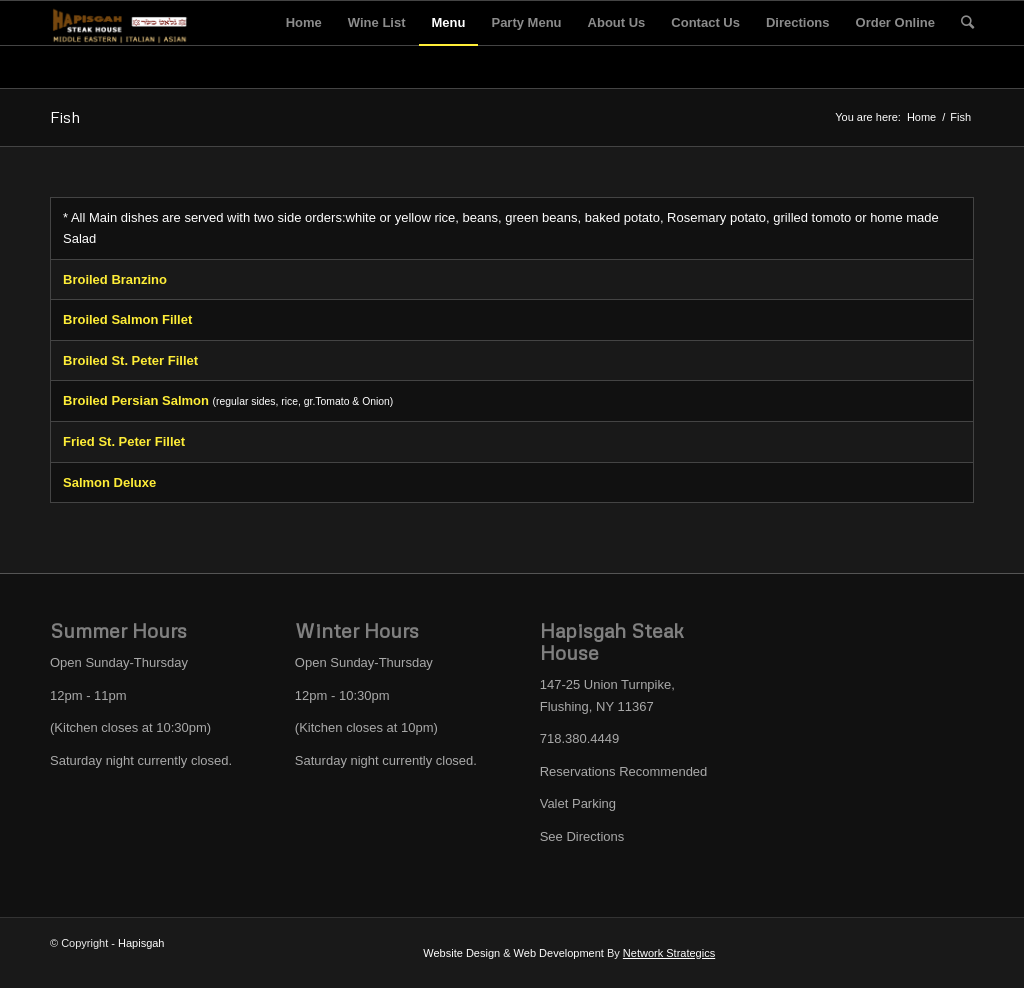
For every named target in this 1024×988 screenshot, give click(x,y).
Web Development (559, 953)
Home (921, 117)
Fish (65, 117)
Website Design (461, 953)
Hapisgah (141, 943)
